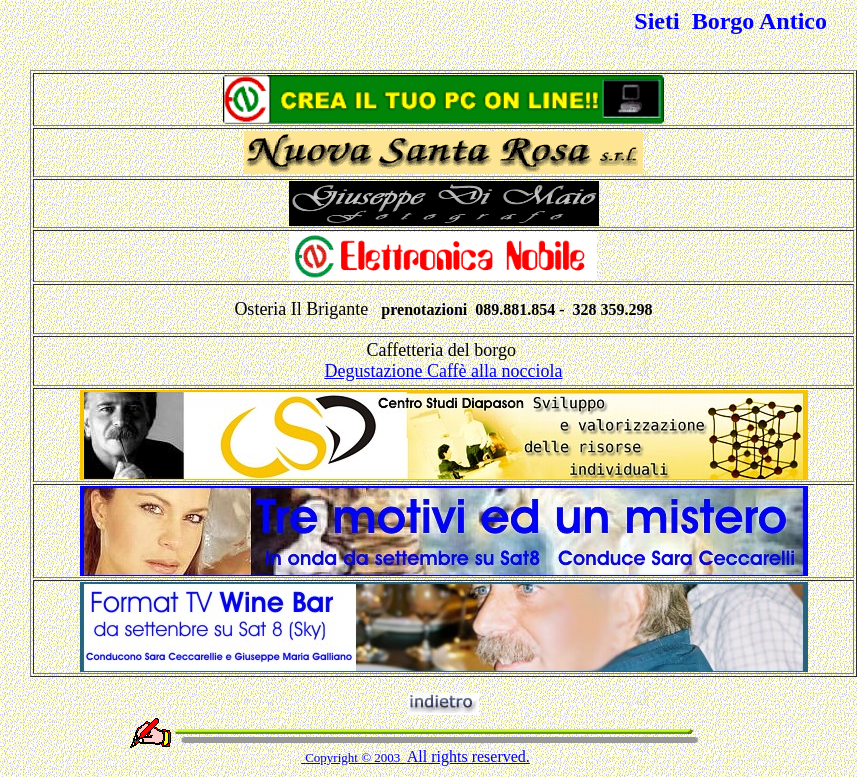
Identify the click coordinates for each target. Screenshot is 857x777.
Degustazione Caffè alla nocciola (443, 371)
